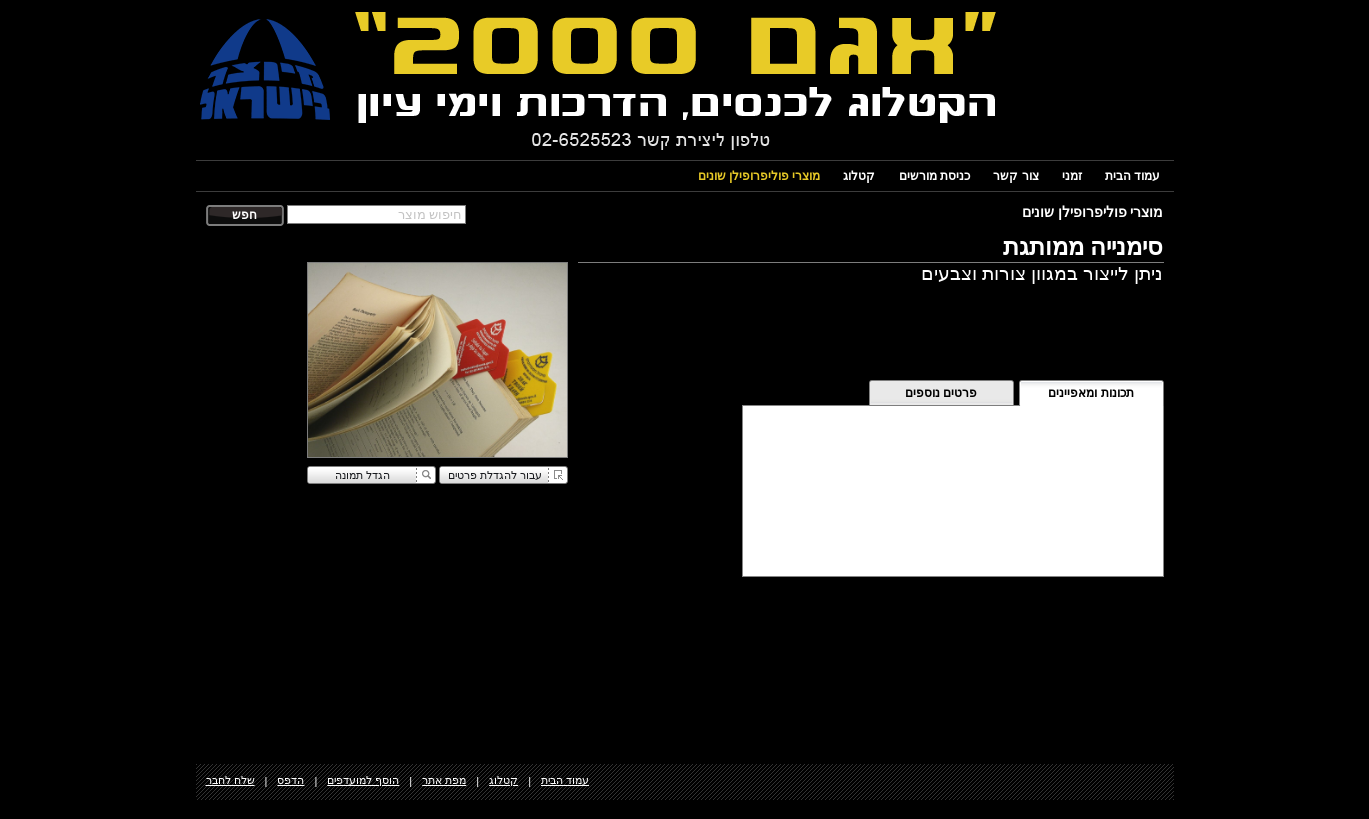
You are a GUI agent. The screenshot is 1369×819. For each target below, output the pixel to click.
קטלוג (859, 176)
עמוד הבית (1132, 176)
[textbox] (376, 214)
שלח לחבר (230, 780)
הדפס (290, 780)
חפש (244, 215)
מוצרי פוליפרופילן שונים (759, 176)
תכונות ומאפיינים (1090, 393)
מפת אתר (444, 780)
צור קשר (1015, 176)
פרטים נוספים (941, 393)
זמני (1072, 176)
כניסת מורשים (934, 176)
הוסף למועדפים (363, 780)
